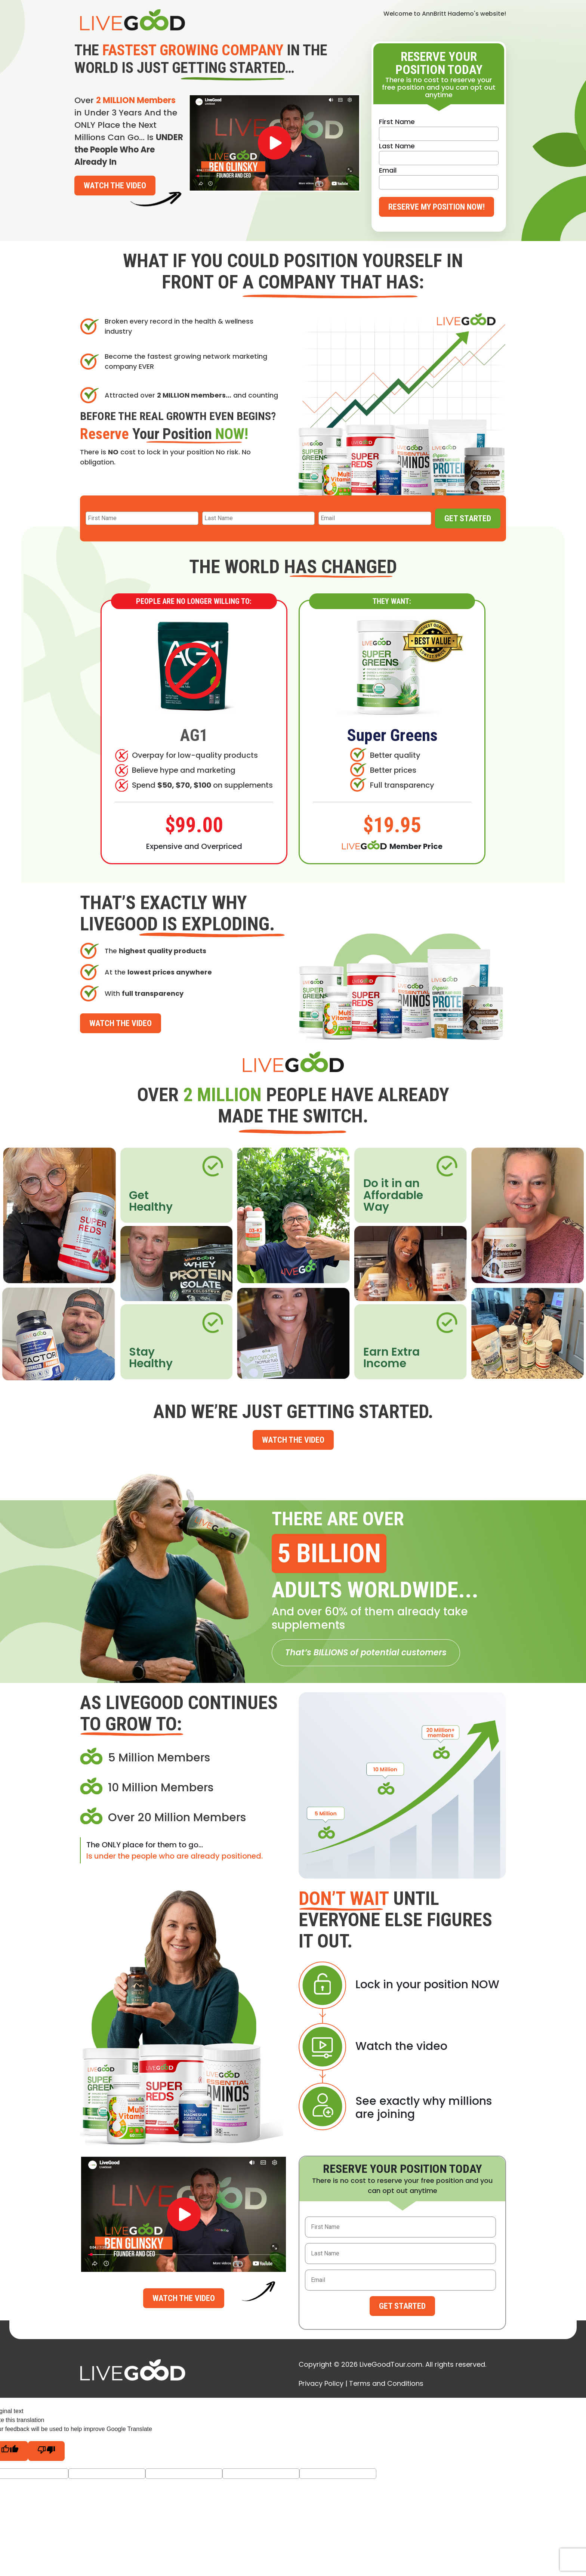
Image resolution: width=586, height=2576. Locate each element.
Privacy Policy (321, 2383)
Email (388, 170)
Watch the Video (115, 185)
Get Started (467, 518)
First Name (397, 121)
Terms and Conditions (386, 2383)
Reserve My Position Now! (436, 206)
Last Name (397, 146)
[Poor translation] (46, 2451)
